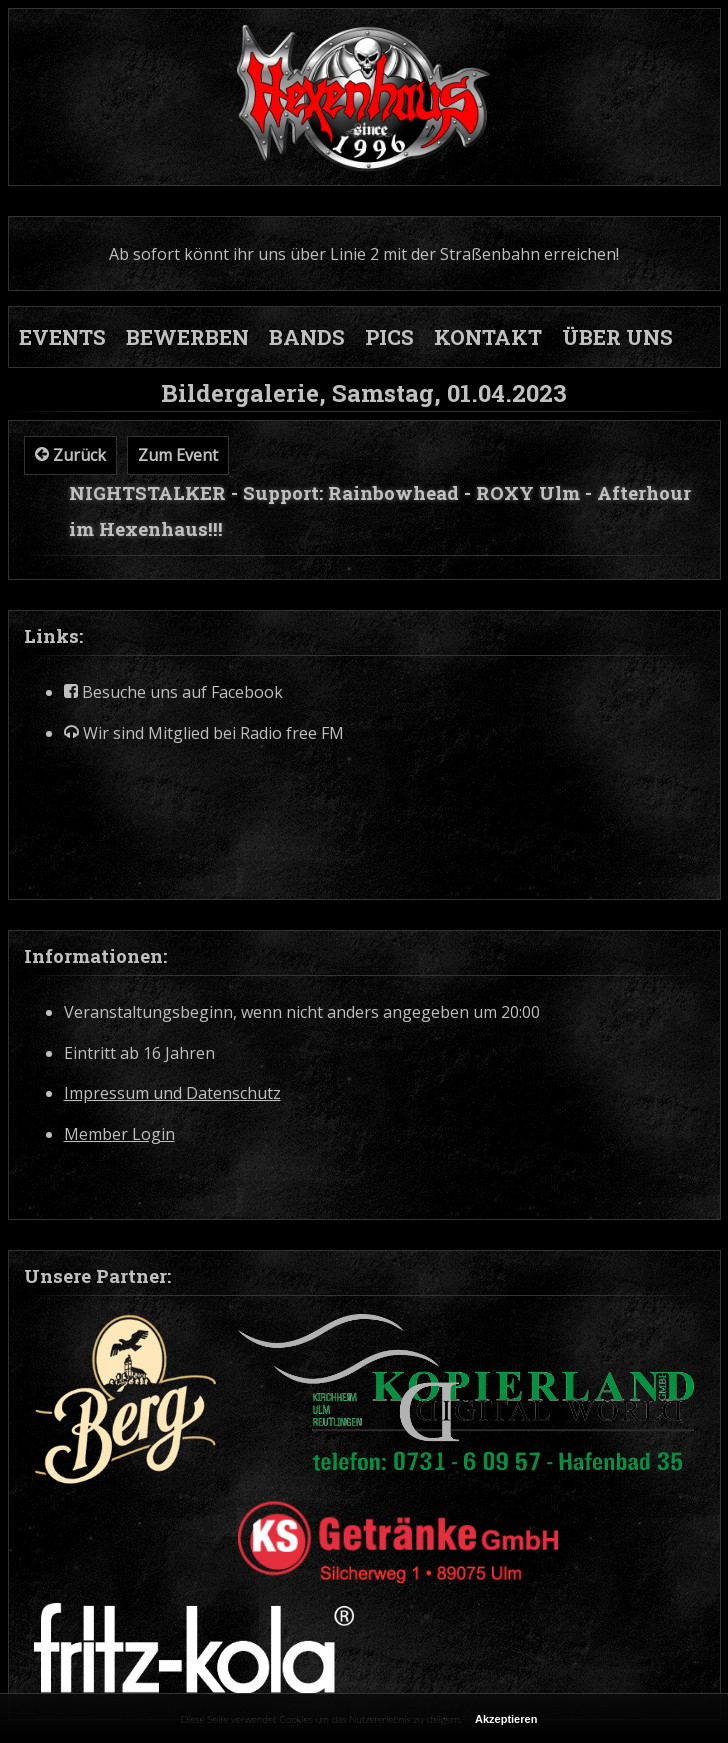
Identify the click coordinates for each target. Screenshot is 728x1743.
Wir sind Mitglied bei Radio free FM (204, 733)
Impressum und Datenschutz (172, 1093)
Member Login (119, 1134)
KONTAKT (488, 337)
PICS (389, 337)
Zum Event (178, 455)
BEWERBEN (187, 337)
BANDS (307, 337)
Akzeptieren (506, 1719)
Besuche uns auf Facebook (173, 692)
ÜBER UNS (617, 337)
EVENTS (62, 337)
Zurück (70, 455)
